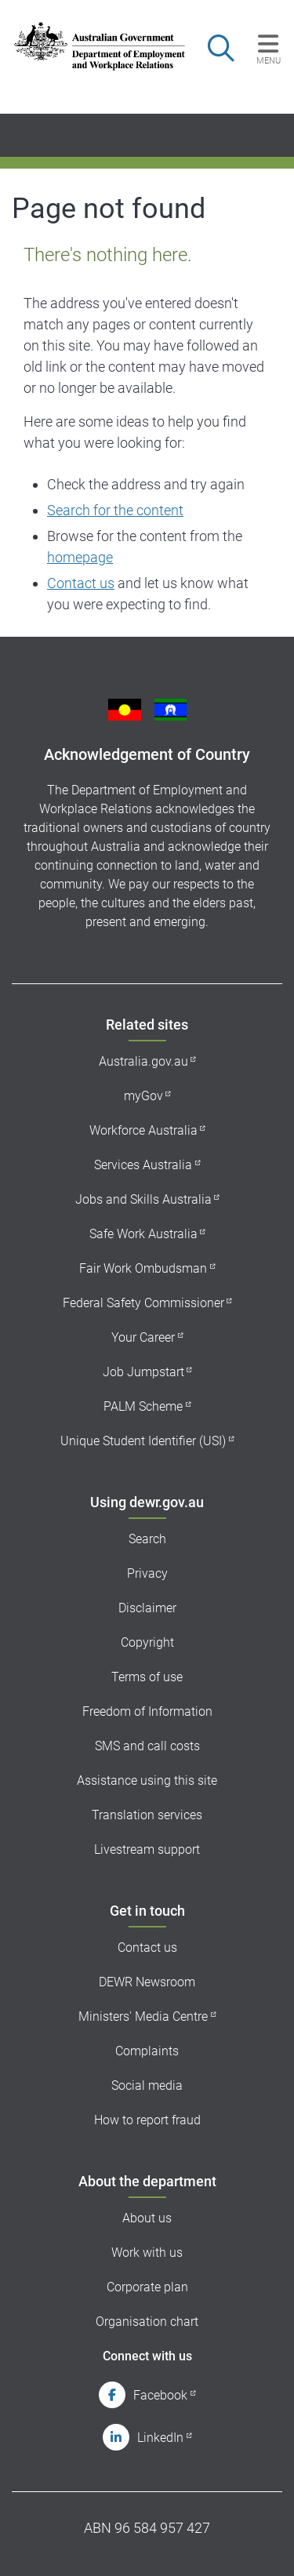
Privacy (147, 1573)
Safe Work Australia (143, 1233)
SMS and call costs (147, 1746)
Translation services (147, 1815)
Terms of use (147, 1676)
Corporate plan (147, 2287)
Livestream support (147, 1849)
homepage (80, 557)
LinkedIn (160, 2437)
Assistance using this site (147, 1780)
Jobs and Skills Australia (143, 1199)
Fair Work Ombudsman (143, 1268)
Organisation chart (147, 2321)
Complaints (147, 2051)
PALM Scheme (143, 1406)
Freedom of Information (147, 1711)
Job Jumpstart (143, 1371)
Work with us (147, 2252)
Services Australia (143, 1164)
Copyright (147, 1642)
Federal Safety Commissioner (143, 1302)
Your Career (143, 1337)
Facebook (160, 2395)
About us (147, 2218)
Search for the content (115, 510)
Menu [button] (268, 60)
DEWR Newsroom (147, 1982)
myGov (143, 1095)
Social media (147, 2085)
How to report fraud (147, 2120)
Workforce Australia (143, 1130)
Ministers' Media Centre (143, 2016)
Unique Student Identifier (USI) (143, 1440)
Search (147, 1538)
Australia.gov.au (143, 1061)
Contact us (80, 583)
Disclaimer (147, 1607)
